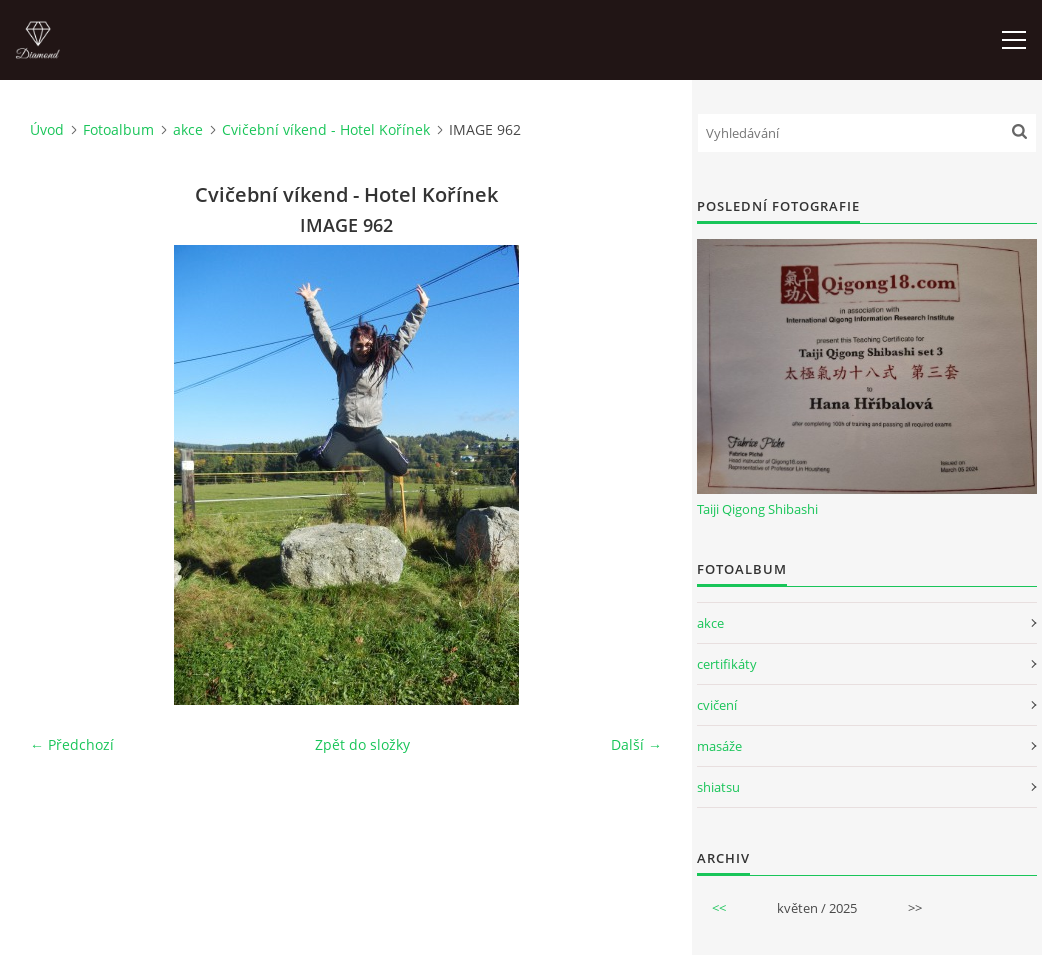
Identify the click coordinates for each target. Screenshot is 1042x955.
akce (188, 129)
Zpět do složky (362, 744)
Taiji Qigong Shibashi (757, 509)
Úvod (47, 129)
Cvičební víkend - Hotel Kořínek (326, 129)
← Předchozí (72, 744)
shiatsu (718, 787)
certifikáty (727, 664)
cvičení (717, 705)
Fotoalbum (118, 129)
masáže (719, 746)
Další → (636, 744)
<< (719, 908)
